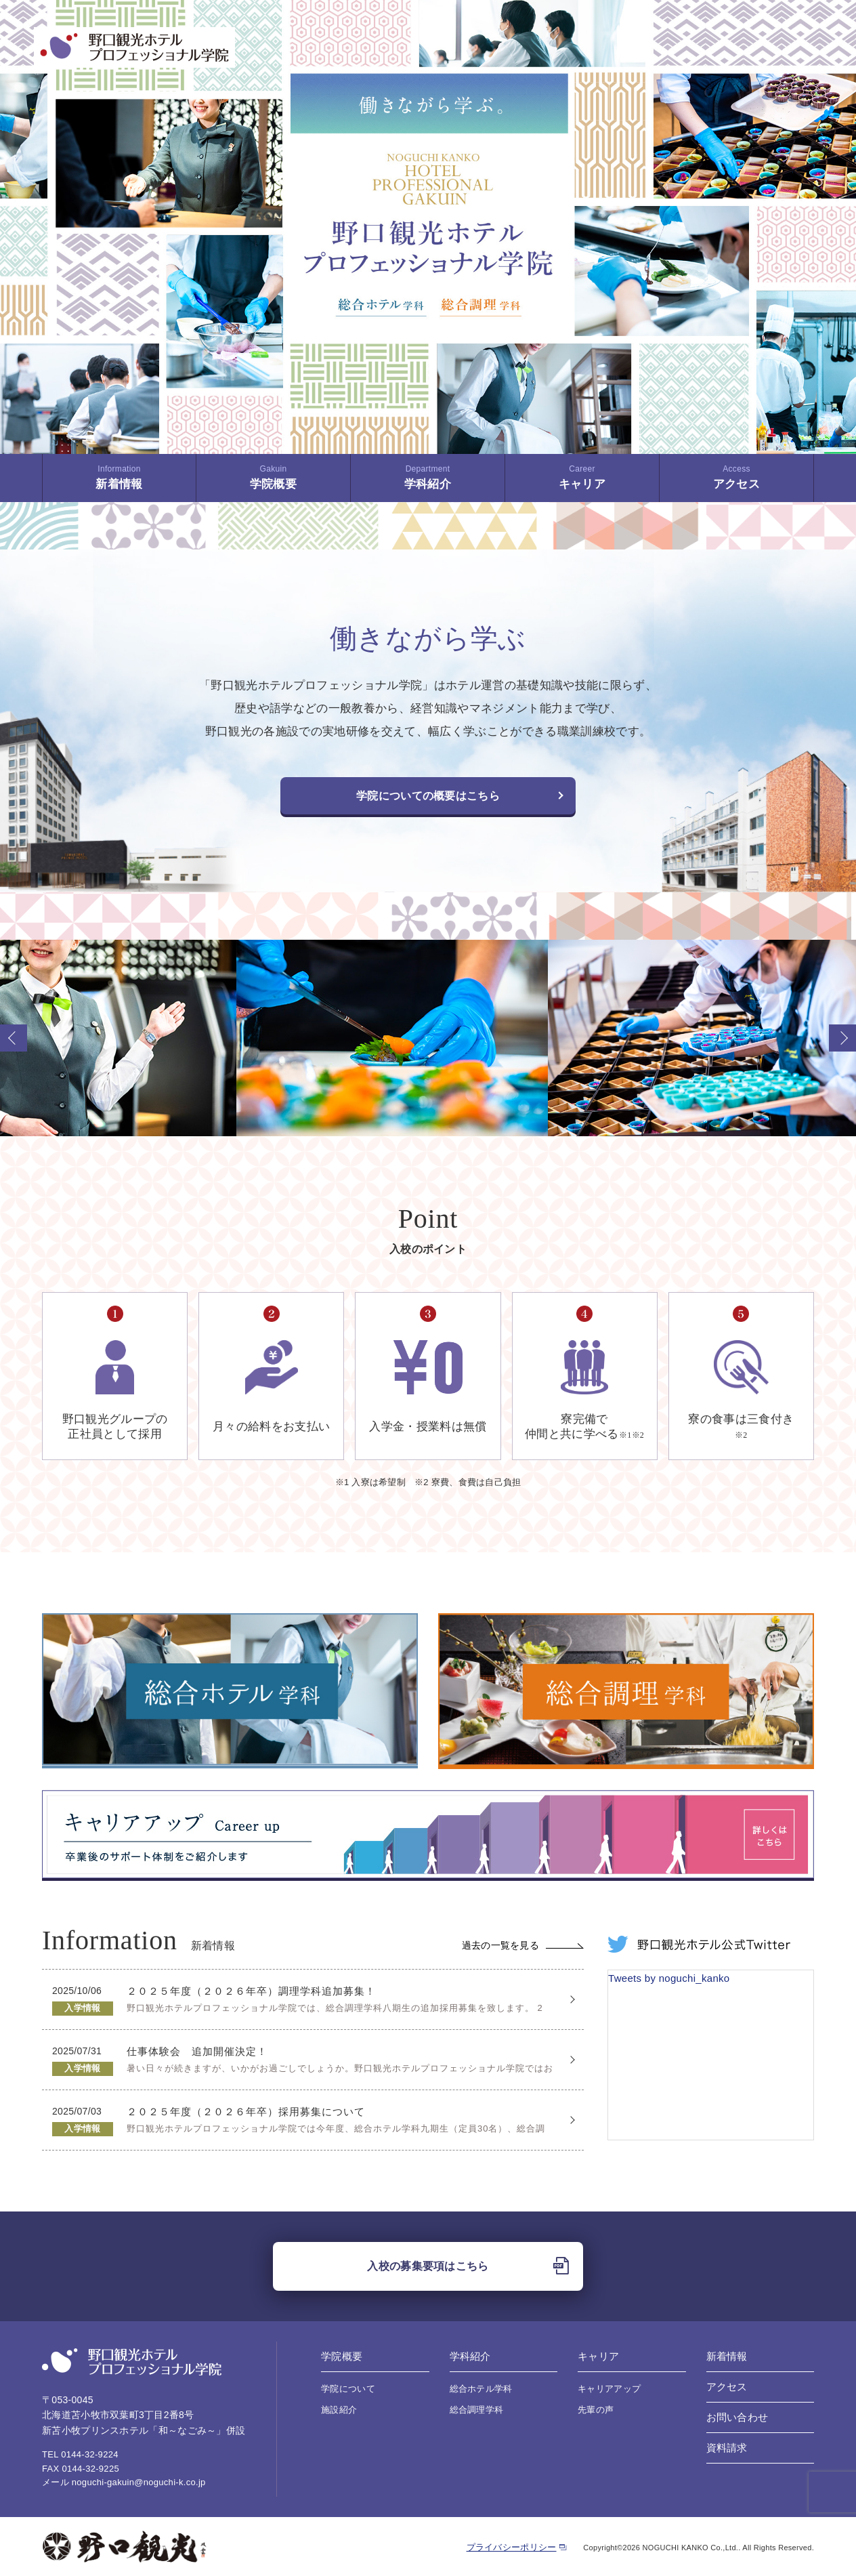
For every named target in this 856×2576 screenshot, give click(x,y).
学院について (348, 2389)
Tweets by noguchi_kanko (669, 1978)
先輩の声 (596, 2410)
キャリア (582, 477)
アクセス (736, 477)
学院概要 (273, 477)
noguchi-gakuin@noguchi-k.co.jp (139, 2482)
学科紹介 (428, 477)
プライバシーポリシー (512, 2547)
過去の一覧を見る (523, 1945)
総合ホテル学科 (481, 2389)
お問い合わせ (737, 2417)
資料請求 (727, 2447)
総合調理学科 (477, 2410)
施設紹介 (339, 2410)
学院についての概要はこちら (428, 796)
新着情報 (119, 477)
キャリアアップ (609, 2389)
